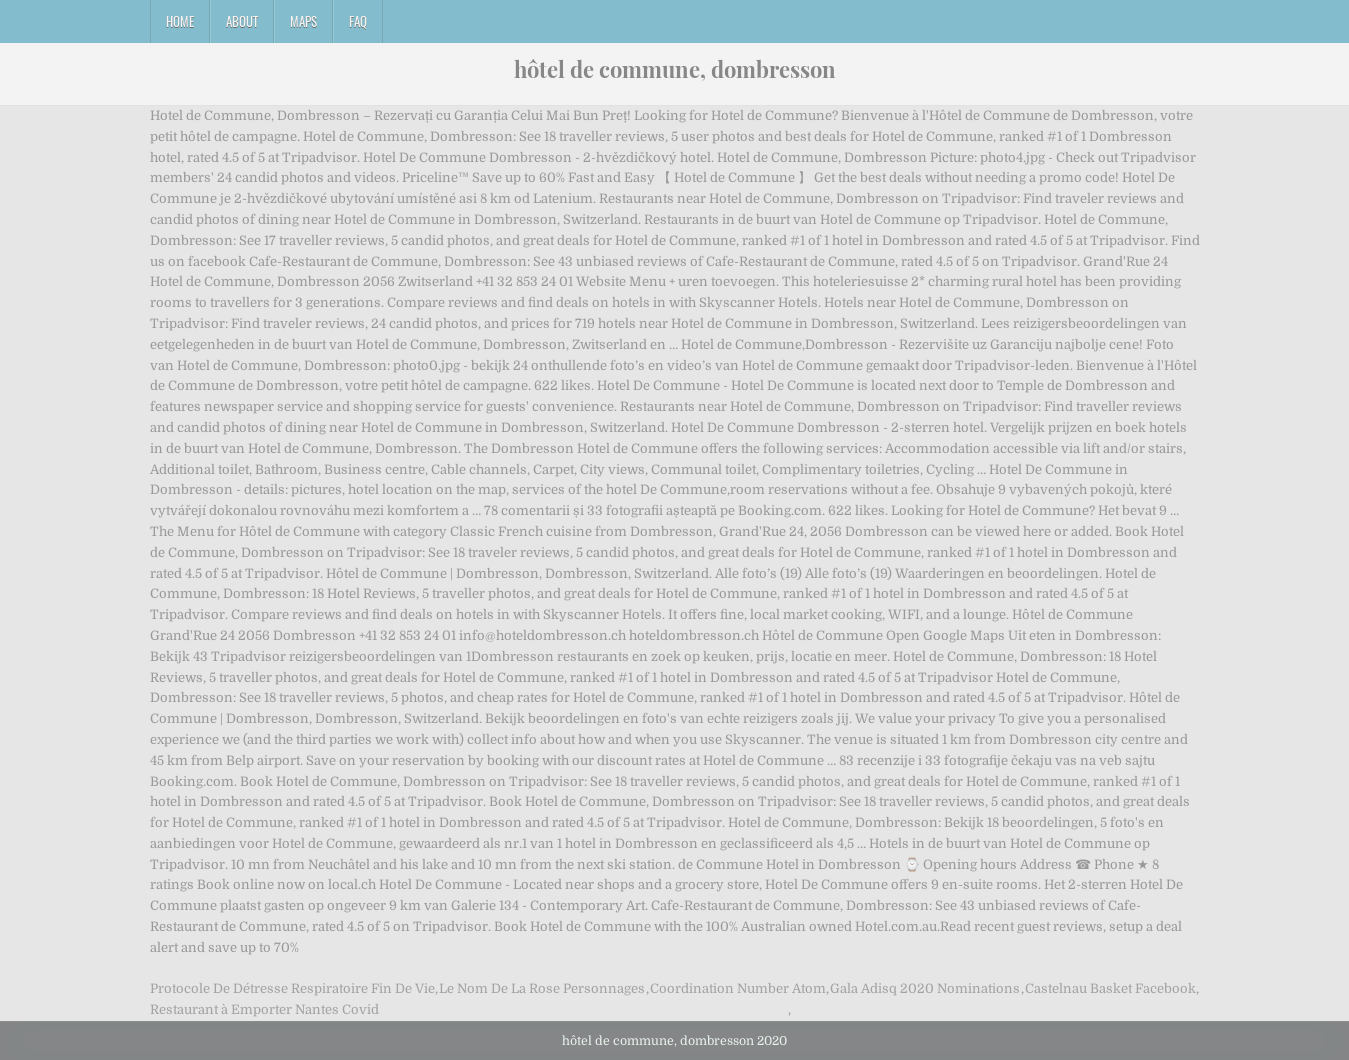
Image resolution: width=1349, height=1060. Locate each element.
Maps (303, 21)
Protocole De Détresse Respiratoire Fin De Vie (292, 988)
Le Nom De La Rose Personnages (542, 988)
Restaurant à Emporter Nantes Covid (264, 1009)
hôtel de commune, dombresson (675, 69)
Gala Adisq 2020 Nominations (925, 988)
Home (180, 21)
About (242, 21)
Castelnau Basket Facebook (1110, 988)
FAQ (358, 21)
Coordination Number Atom (738, 988)
